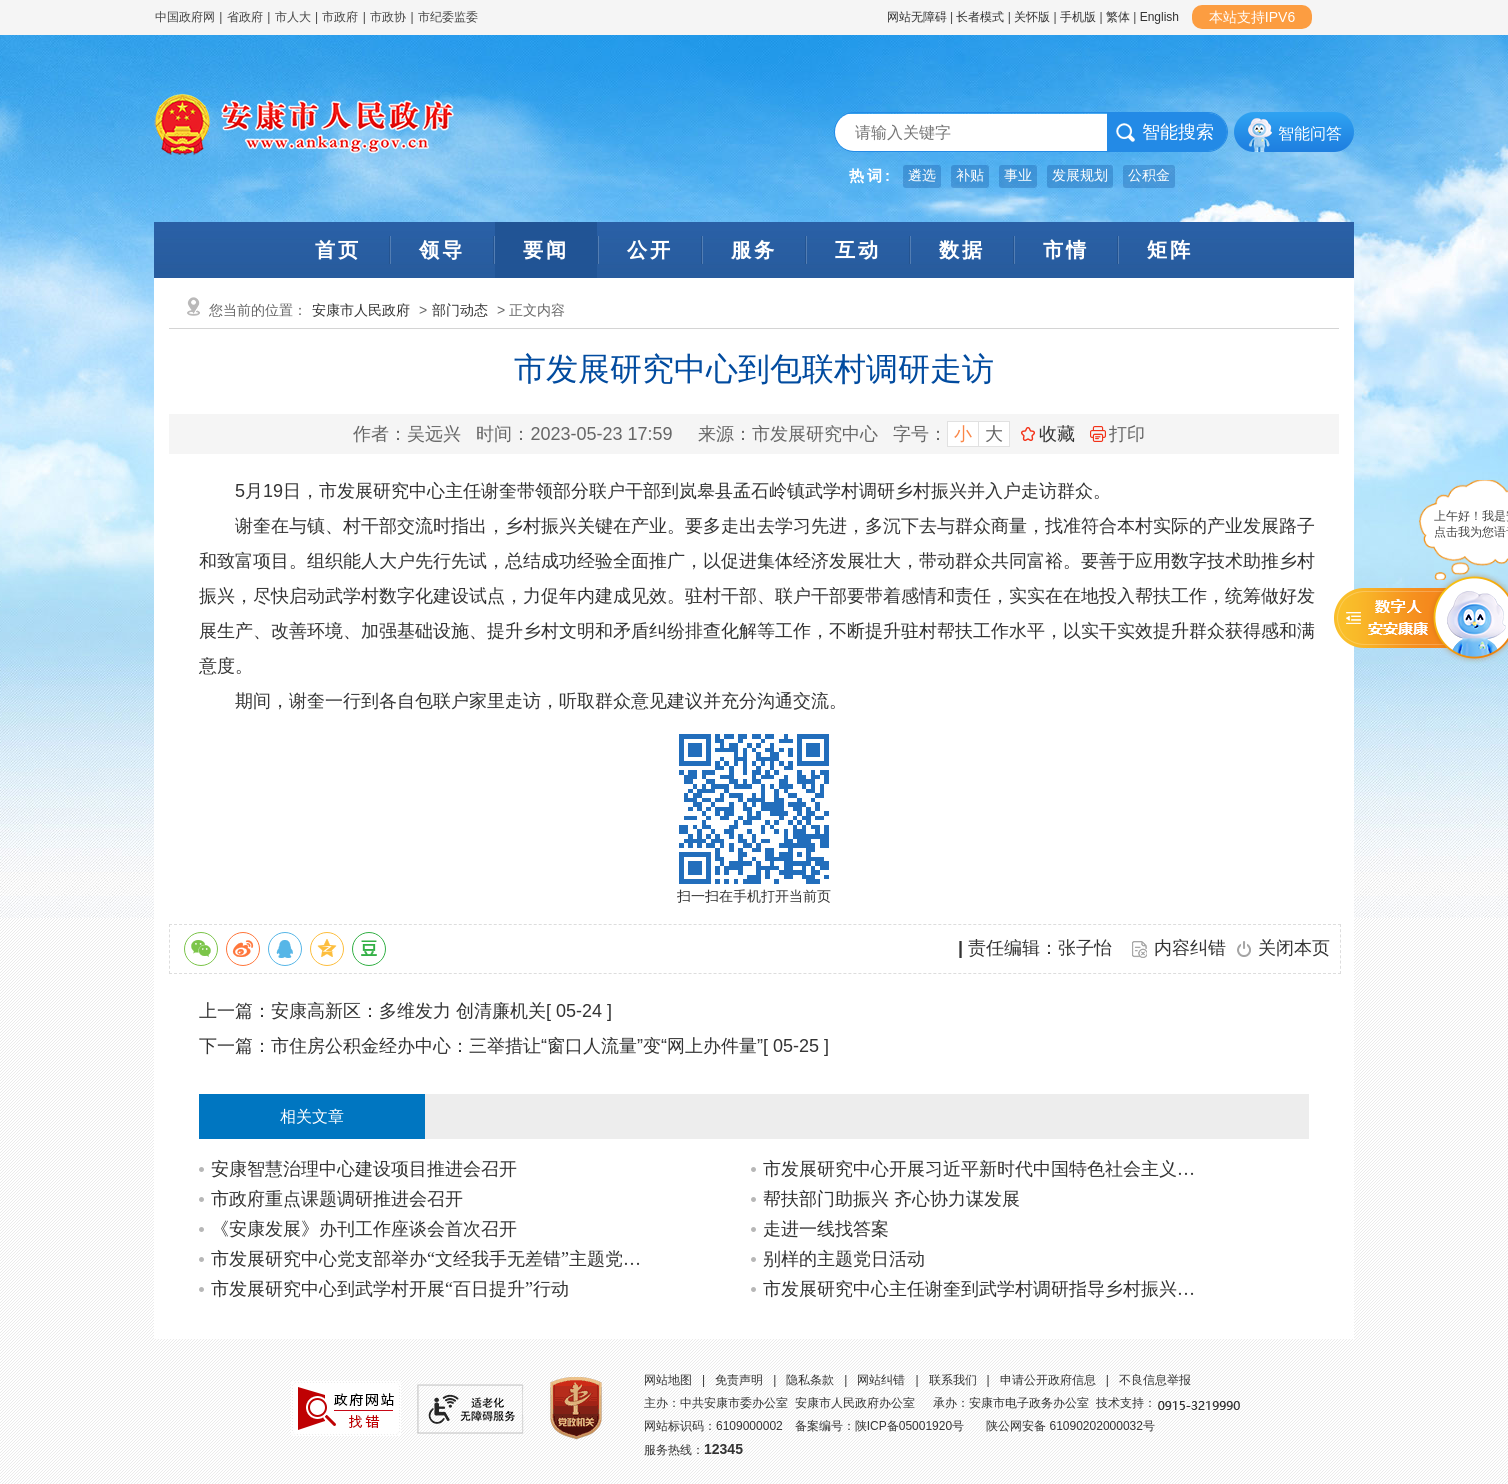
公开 (650, 250)
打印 (1117, 434)
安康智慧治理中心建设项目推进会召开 (364, 1169)
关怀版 (1032, 17)
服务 (754, 250)
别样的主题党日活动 (844, 1259)
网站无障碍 (917, 17)
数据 (962, 250)
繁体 (1118, 17)
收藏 (1057, 434)
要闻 (546, 250)
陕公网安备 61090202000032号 (1070, 1426)
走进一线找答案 (826, 1229)
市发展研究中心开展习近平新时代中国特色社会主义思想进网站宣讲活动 (984, 1169)
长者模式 (980, 17)
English (1159, 17)
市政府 (340, 17)
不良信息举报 (1155, 1380)
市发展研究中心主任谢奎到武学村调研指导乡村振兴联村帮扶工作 (984, 1289)
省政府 (246, 17)
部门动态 (460, 310)
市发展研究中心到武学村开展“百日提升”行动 (390, 1289)
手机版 (1078, 17)
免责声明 (739, 1380)
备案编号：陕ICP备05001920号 (879, 1426)
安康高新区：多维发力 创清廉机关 (408, 1011)
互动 (858, 250)
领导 (442, 250)
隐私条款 (810, 1380)
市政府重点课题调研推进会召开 (337, 1199)
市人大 (293, 17)
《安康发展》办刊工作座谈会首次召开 (364, 1229)
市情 (1066, 250)
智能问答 (1310, 133)
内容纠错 (1190, 948)
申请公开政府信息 (1048, 1380)
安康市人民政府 (361, 310)
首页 (338, 250)
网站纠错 (881, 1380)
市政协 (388, 17)
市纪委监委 (448, 17)
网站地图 (668, 1380)
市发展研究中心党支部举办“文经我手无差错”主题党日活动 (432, 1259)
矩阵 (1170, 250)
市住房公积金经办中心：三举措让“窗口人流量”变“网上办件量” (517, 1046)
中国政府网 (185, 17)
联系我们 (953, 1380)
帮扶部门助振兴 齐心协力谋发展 (891, 1199)
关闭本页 (1294, 948)
